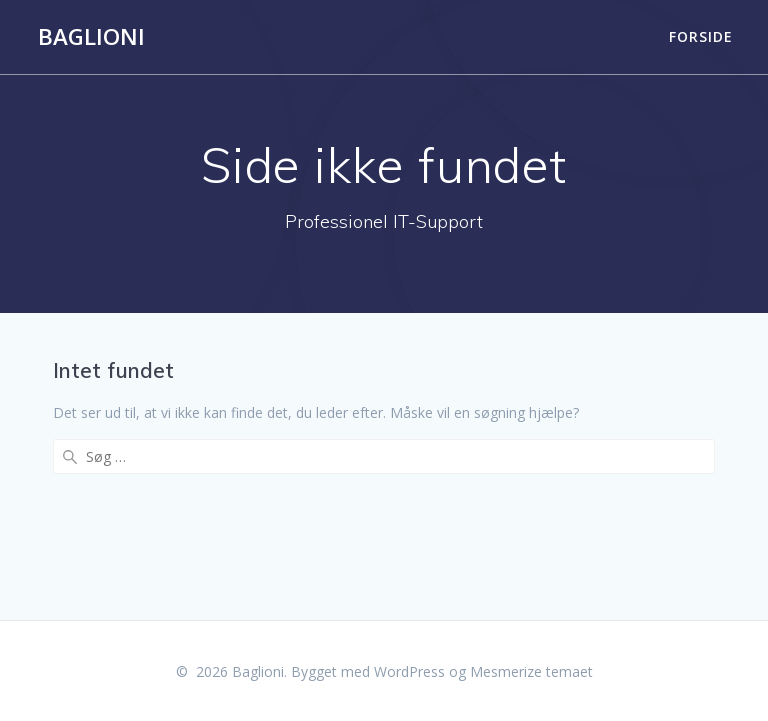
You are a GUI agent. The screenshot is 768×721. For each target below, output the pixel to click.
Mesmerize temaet (531, 671)
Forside (701, 36)
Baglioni (91, 37)
